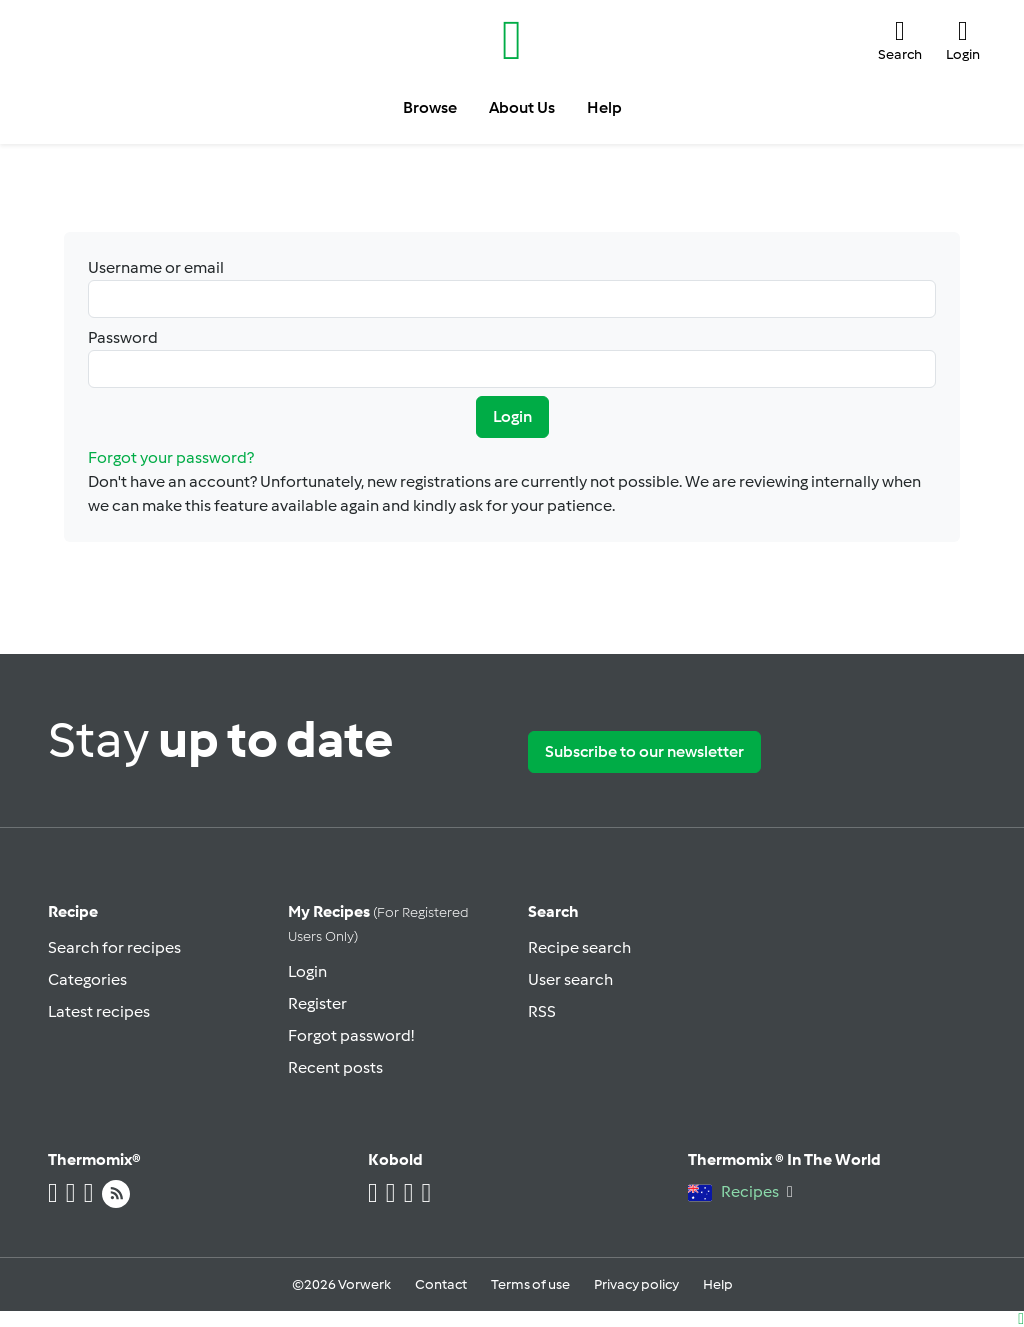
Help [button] (604, 107)
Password (512, 358)
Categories (87, 979)
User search (570, 979)
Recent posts (335, 1067)
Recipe (73, 911)
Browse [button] (430, 107)
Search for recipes (114, 947)
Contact (441, 1284)
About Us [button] (522, 107)
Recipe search (579, 947)
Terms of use (530, 1284)
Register (317, 1003)
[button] (900, 40)
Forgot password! (351, 1035)
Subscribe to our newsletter (644, 751)
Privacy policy (636, 1284)
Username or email (512, 288)
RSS (542, 1011)
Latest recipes (99, 1011)
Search (553, 911)
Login (512, 416)
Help (718, 1284)
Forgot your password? (171, 457)
